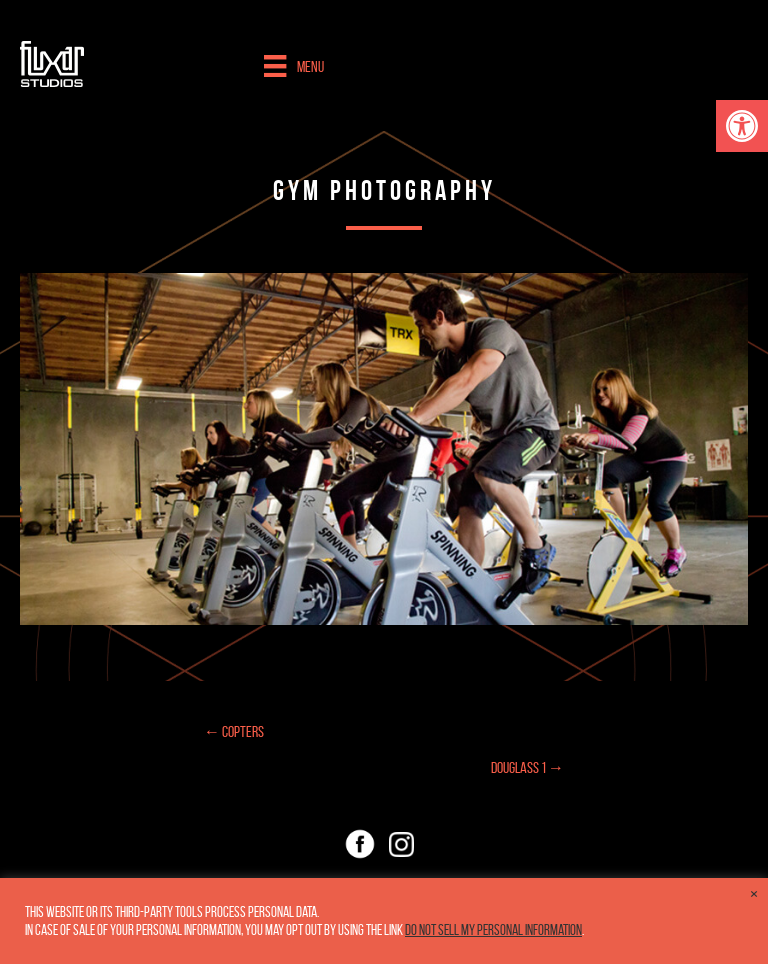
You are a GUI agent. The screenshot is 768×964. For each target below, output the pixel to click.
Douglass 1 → (527, 767)
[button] (742, 126)
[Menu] (293, 66)
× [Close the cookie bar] (754, 894)
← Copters (234, 731)
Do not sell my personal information (493, 930)
